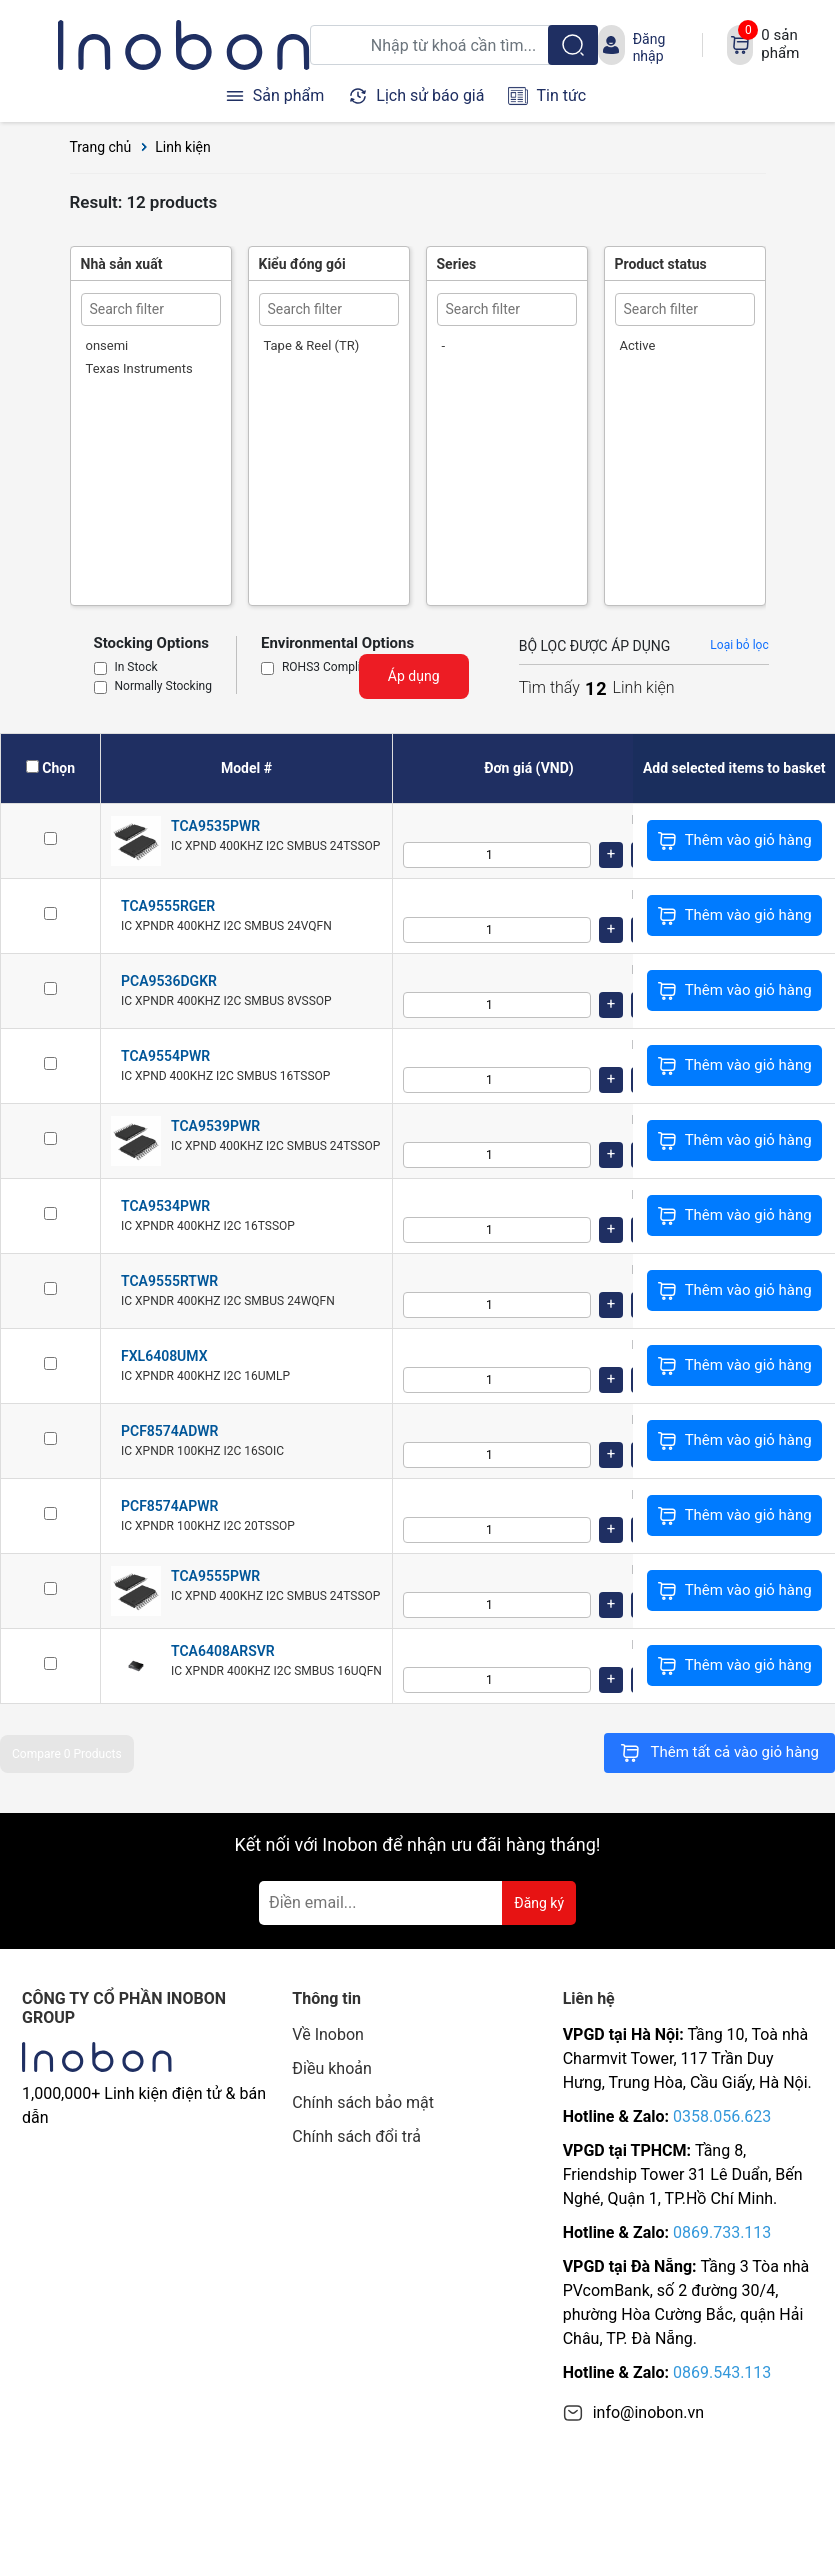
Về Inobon (328, 2034)
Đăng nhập (649, 47)
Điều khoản (331, 2068)
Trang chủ (101, 147)
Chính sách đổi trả (356, 2136)
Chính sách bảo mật (363, 2102)
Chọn (58, 768)
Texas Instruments (139, 368)
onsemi (107, 345)
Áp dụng (414, 676)
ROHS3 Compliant (330, 668)
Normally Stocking (163, 687)
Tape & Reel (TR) (312, 345)
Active (638, 345)
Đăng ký (539, 1903)
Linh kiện (183, 147)
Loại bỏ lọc (739, 645)
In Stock (136, 668)
